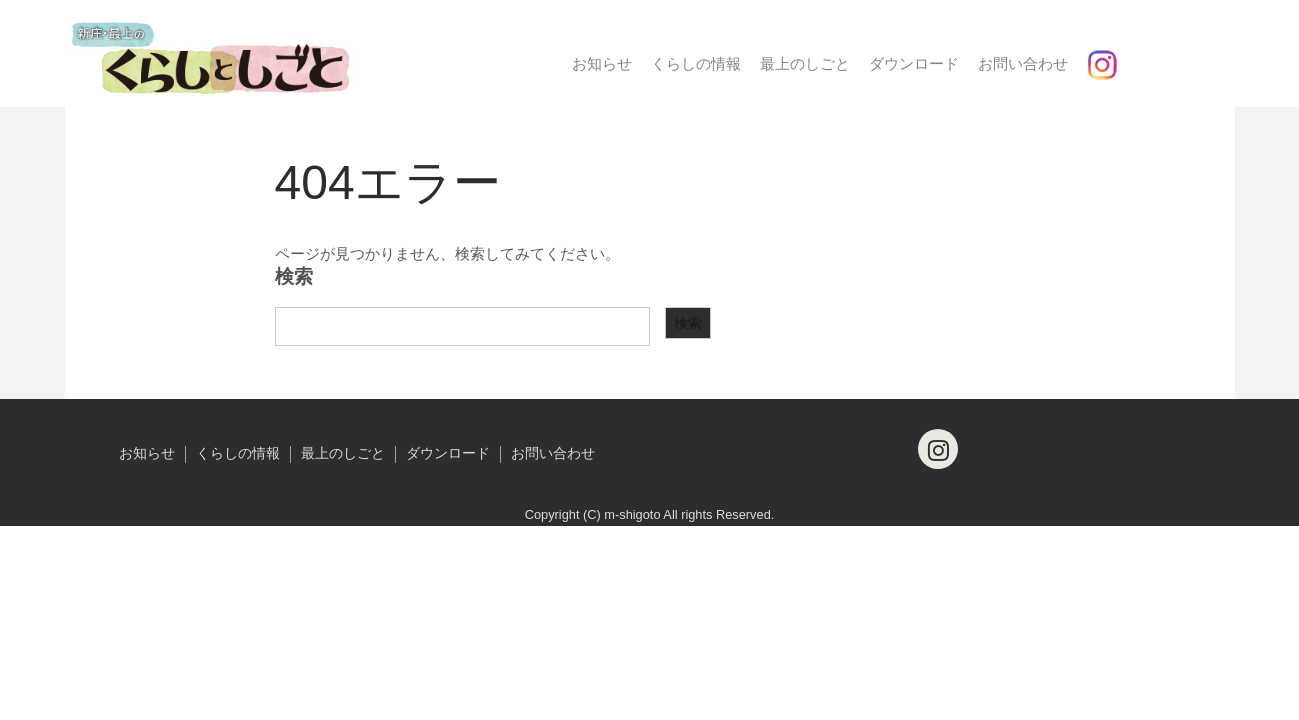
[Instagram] (938, 449)
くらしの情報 (696, 63)
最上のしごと (805, 63)
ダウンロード (914, 63)
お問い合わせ (1023, 63)
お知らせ (602, 63)
